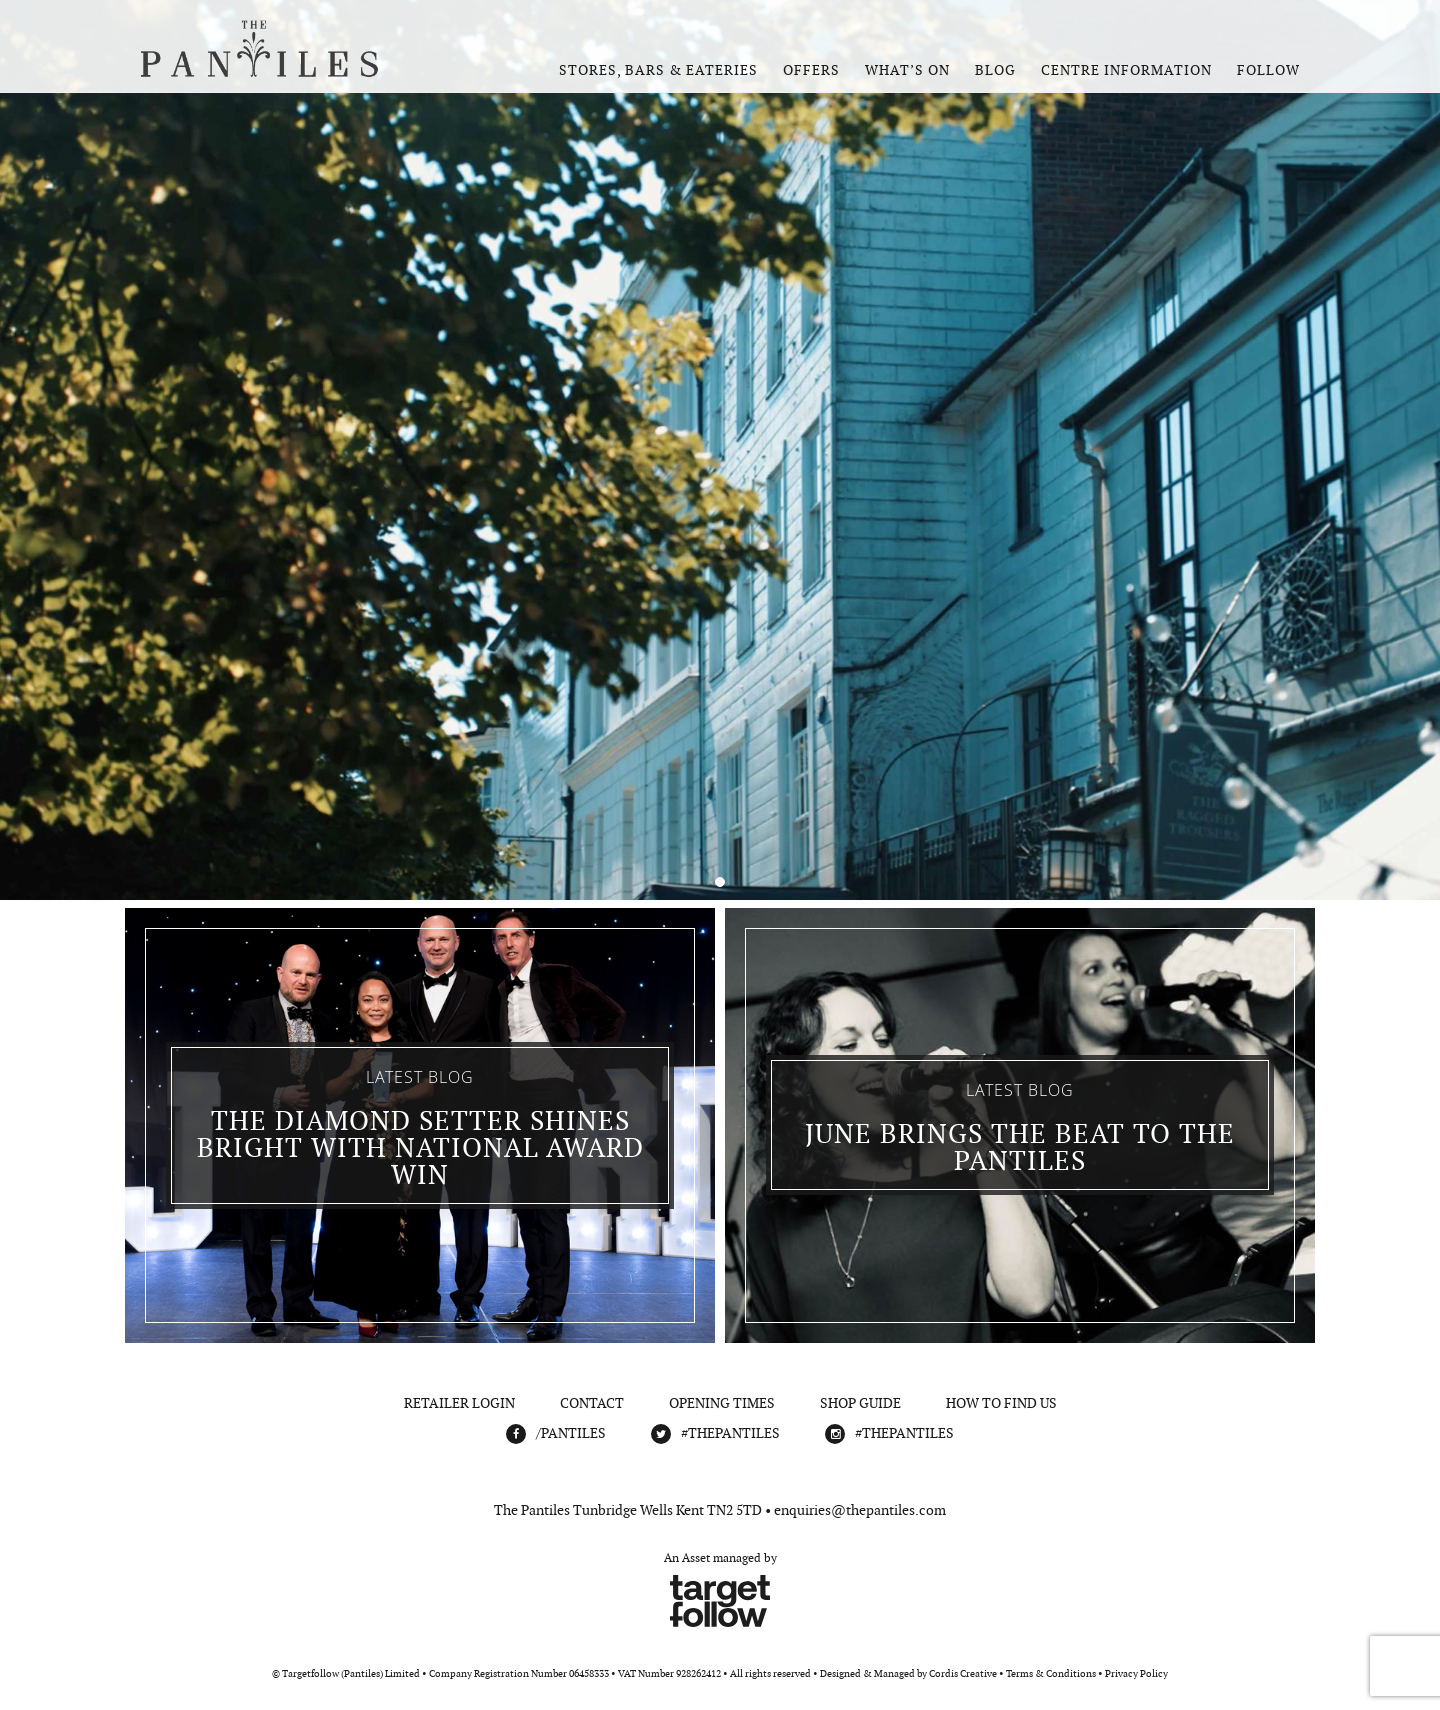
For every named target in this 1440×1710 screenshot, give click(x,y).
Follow (1268, 70)
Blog (995, 70)
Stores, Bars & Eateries (658, 70)
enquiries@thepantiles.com (860, 1510)
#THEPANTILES (730, 1433)
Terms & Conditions (1051, 1673)
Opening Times (722, 1403)
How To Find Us (1001, 1403)
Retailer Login (459, 1403)
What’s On (907, 70)
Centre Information (1126, 70)
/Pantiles (571, 1433)
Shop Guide (860, 1403)
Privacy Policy (1136, 1673)
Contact (592, 1403)
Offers (811, 70)
